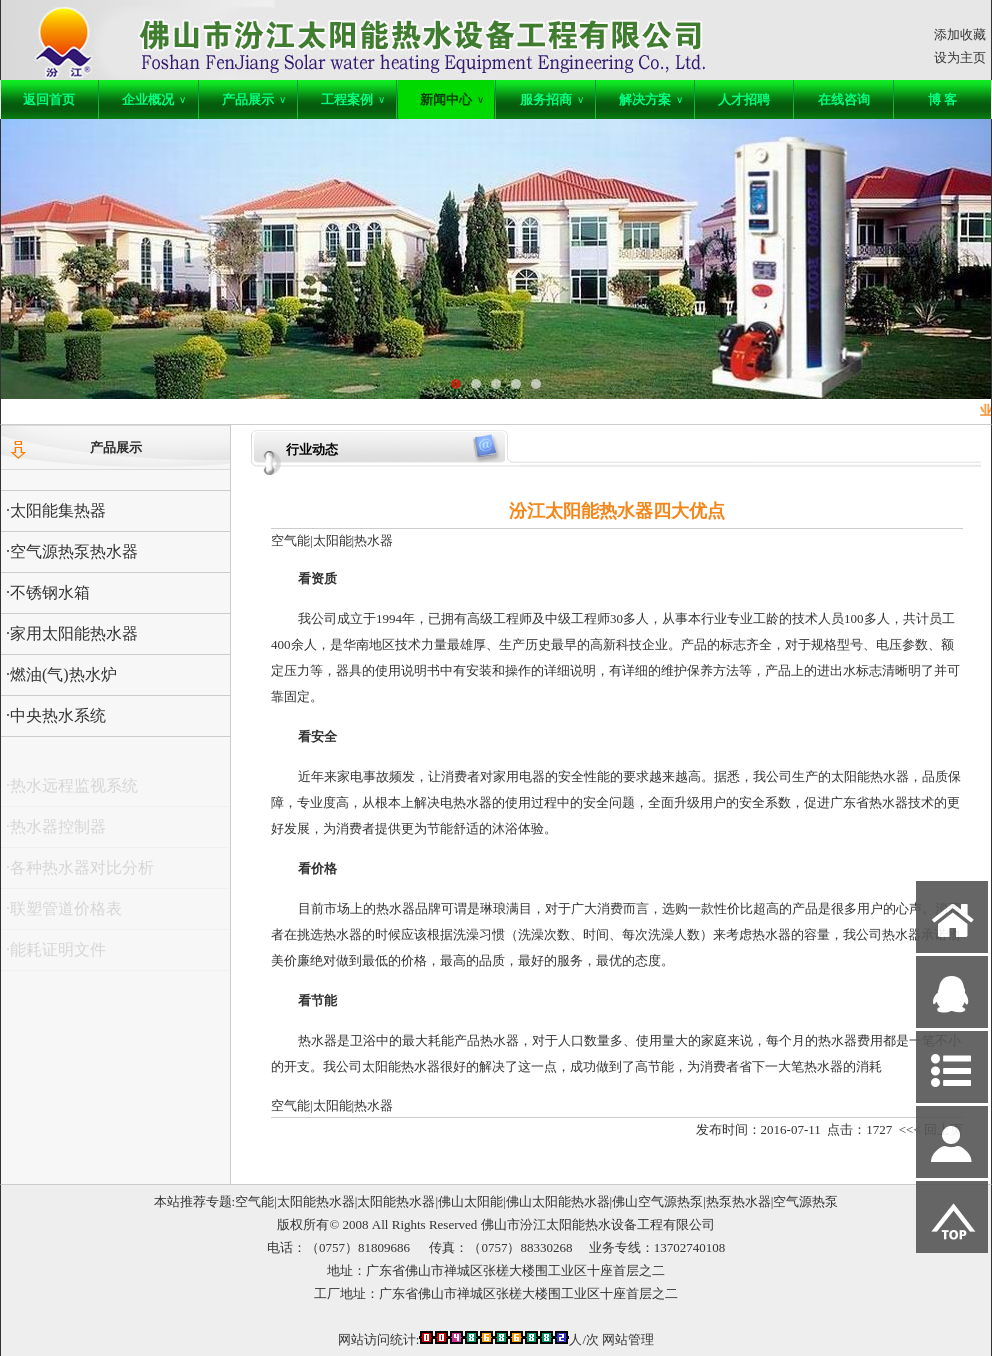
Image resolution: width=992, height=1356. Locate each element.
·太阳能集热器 (56, 510)
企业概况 (154, 99)
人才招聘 (744, 99)
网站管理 (628, 1339)
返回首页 (49, 99)
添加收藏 (960, 34)
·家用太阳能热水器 (72, 633)
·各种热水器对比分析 (80, 872)
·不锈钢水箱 (48, 592)
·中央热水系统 (56, 715)
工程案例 (353, 99)
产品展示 (254, 99)
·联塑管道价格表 (64, 913)
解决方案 (651, 99)
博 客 (942, 99)
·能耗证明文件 (56, 954)
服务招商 (552, 99)
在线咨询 (844, 99)
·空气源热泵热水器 (72, 551)
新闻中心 (452, 99)
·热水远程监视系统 (72, 790)
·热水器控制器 (56, 831)
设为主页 (960, 57)
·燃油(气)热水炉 (61, 674)
